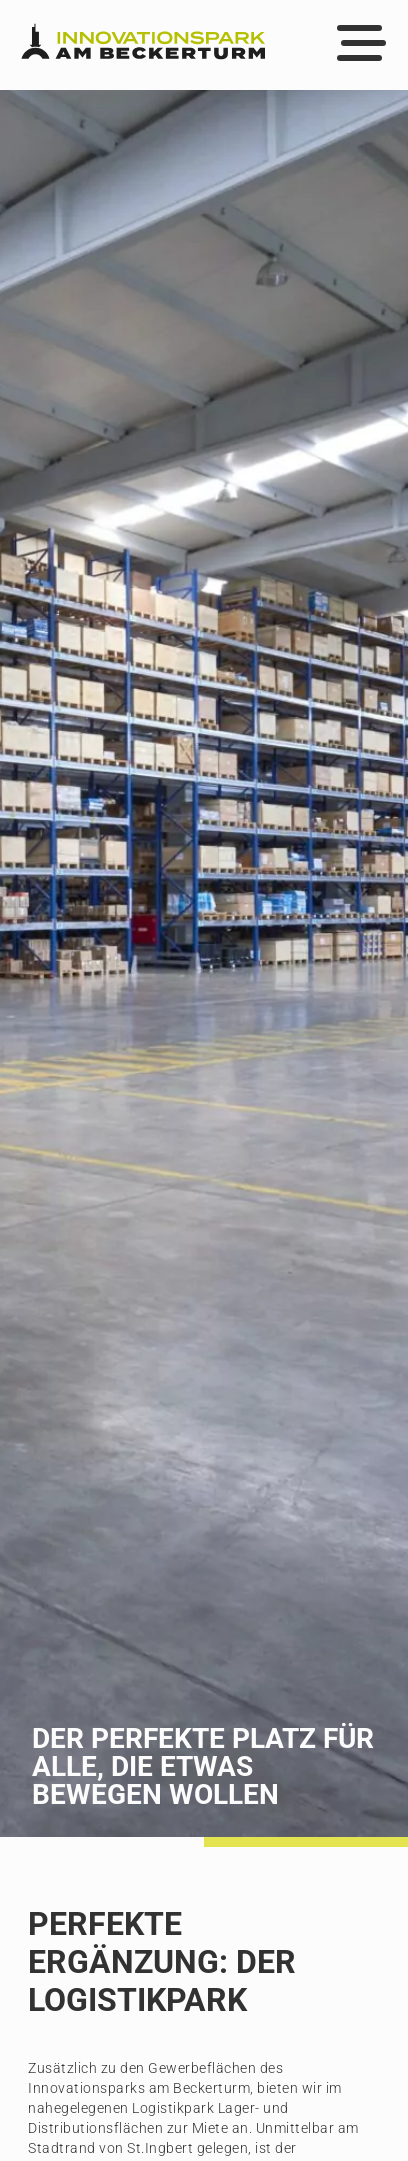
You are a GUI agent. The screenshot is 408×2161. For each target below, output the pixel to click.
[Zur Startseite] (143, 45)
